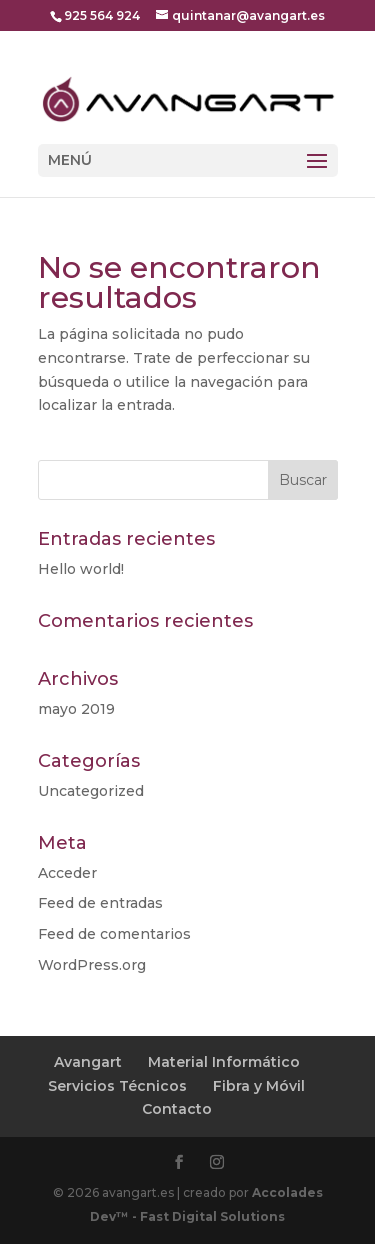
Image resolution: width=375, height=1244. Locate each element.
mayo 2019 (76, 709)
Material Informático (224, 1062)
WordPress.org (92, 965)
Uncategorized (91, 791)
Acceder (67, 873)
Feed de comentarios (114, 934)
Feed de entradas (100, 903)
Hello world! (81, 569)
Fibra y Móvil (259, 1086)
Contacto (177, 1109)
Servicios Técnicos (117, 1086)
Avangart (88, 1062)
